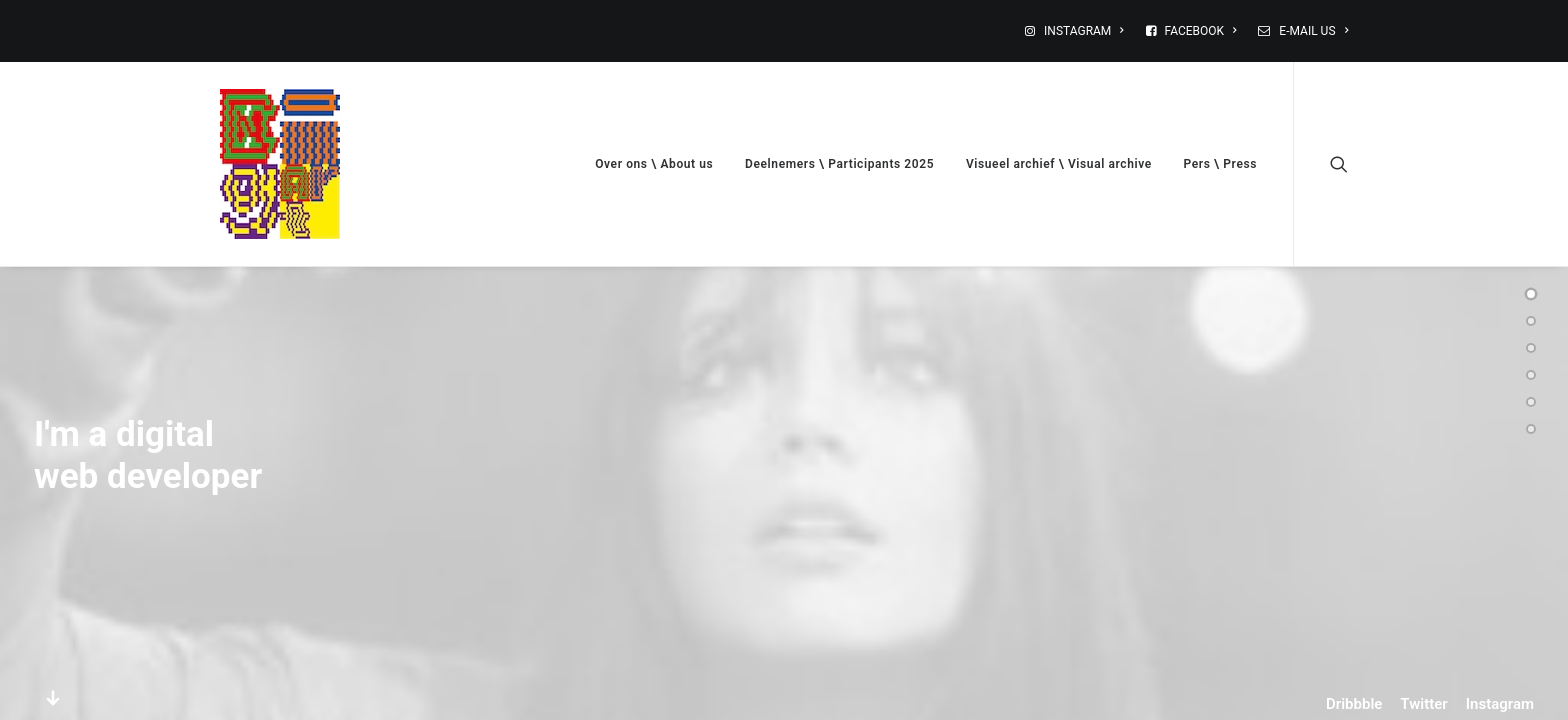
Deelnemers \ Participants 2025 (839, 164)
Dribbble (1354, 704)
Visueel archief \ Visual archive (1059, 164)
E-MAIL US (1313, 31)
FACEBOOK (1201, 31)
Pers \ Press (1220, 164)
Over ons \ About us (654, 164)
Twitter (1423, 704)
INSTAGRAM (1084, 31)
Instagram (1500, 704)
